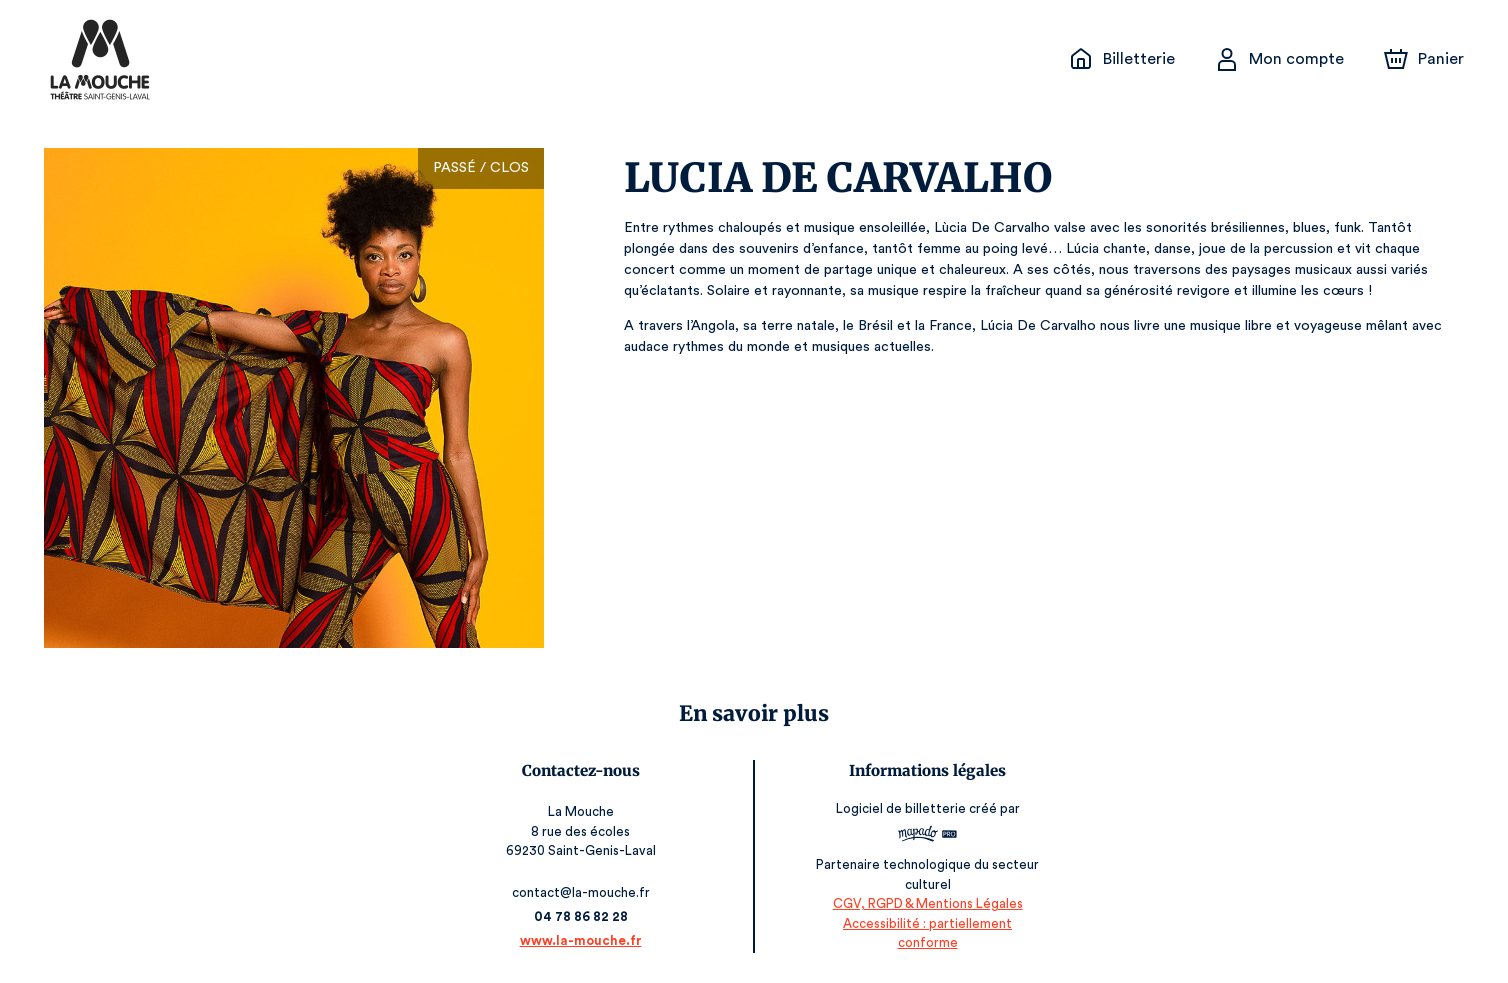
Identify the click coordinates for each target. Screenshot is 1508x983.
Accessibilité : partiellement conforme (925, 942)
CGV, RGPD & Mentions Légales (926, 923)
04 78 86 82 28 (582, 916)
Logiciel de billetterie (900, 814)
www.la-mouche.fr (581, 940)
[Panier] (1424, 59)
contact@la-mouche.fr (582, 892)
